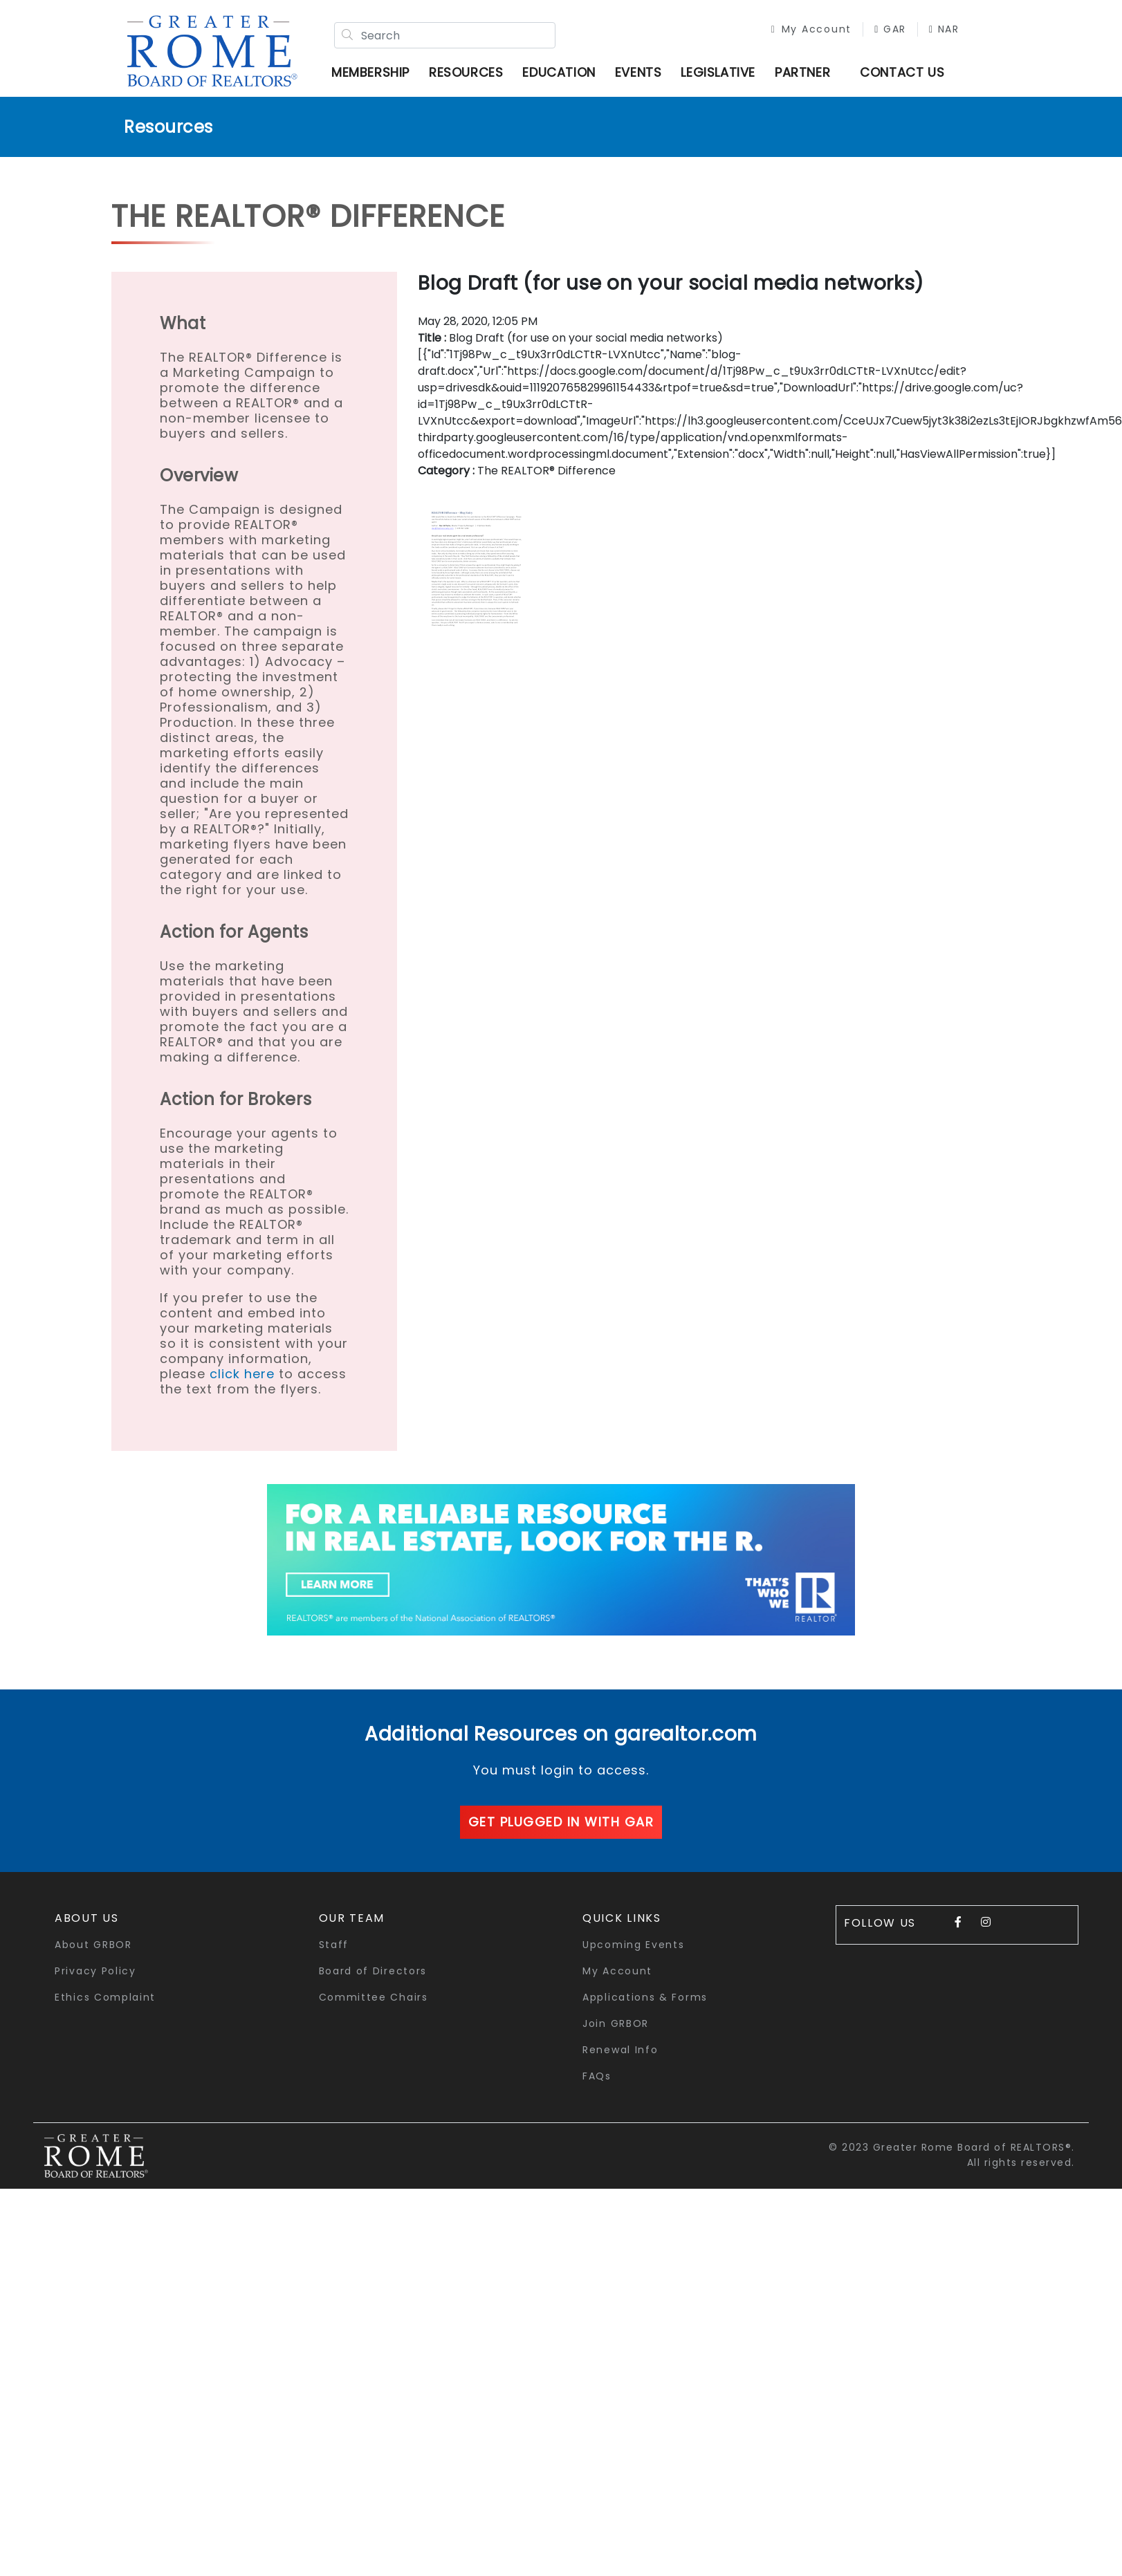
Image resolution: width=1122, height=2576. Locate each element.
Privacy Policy (95, 1971)
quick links (621, 1918)
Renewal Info (620, 2050)
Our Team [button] (352, 1918)
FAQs (596, 2076)
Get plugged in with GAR (561, 1822)
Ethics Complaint (105, 1997)
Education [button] (558, 72)
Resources (168, 126)
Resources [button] (466, 72)
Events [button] (638, 72)
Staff (334, 1945)
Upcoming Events (633, 1945)
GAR (890, 29)
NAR (944, 29)
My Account (811, 29)
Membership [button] (370, 72)
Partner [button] (802, 72)
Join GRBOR (615, 2023)
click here (242, 1373)
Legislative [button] (718, 72)
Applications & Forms (645, 1997)
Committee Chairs (373, 1997)
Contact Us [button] (902, 72)
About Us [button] (87, 1918)
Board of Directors (373, 1971)
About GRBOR (93, 1945)
